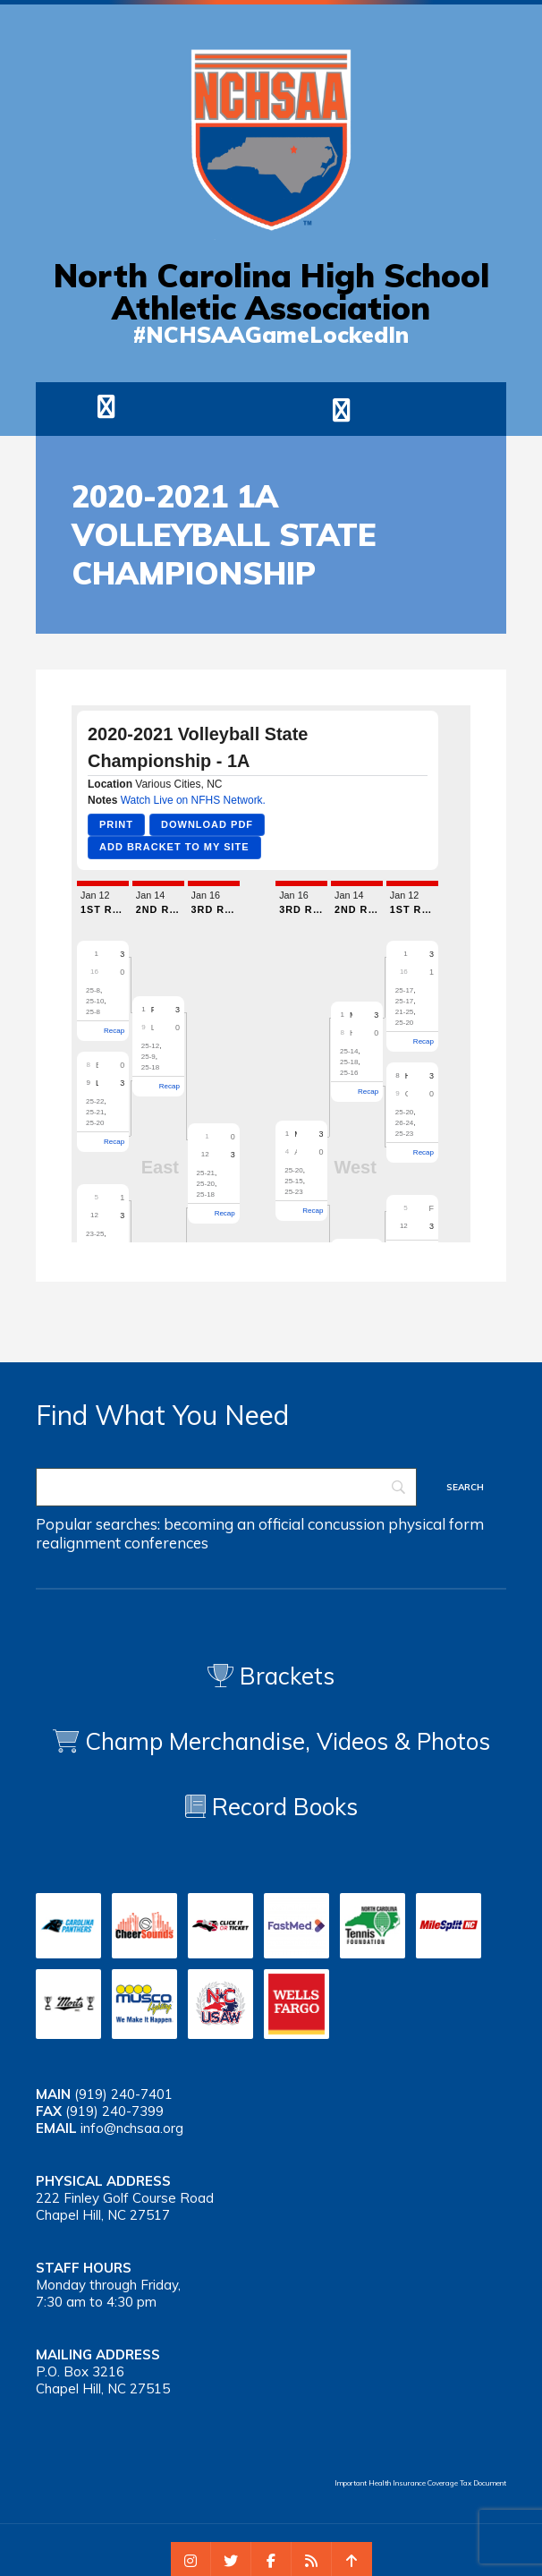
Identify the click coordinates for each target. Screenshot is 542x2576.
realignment (78, 1542)
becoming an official (234, 1523)
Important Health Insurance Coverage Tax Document (420, 2482)
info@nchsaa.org (131, 2128)
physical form (436, 1523)
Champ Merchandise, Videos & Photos (287, 1741)
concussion (346, 1523)
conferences (166, 1542)
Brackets (271, 1676)
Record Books (271, 1806)
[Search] (226, 1487)
